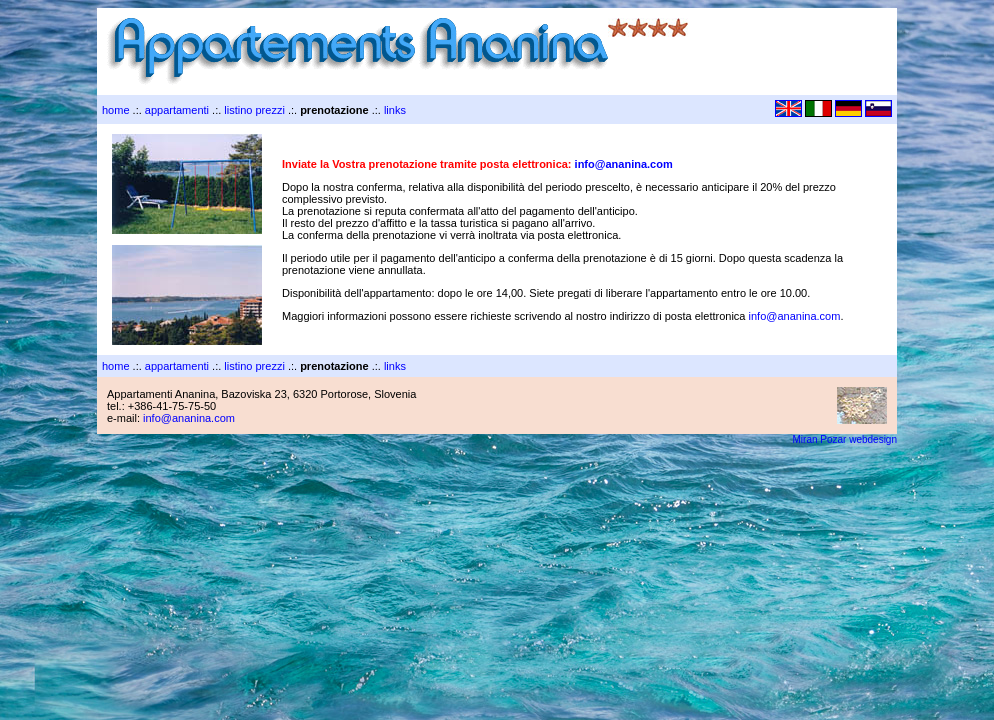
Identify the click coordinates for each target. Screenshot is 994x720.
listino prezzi (254, 110)
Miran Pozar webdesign (845, 439)
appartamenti (177, 110)
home (116, 110)
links (395, 110)
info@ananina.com (624, 164)
